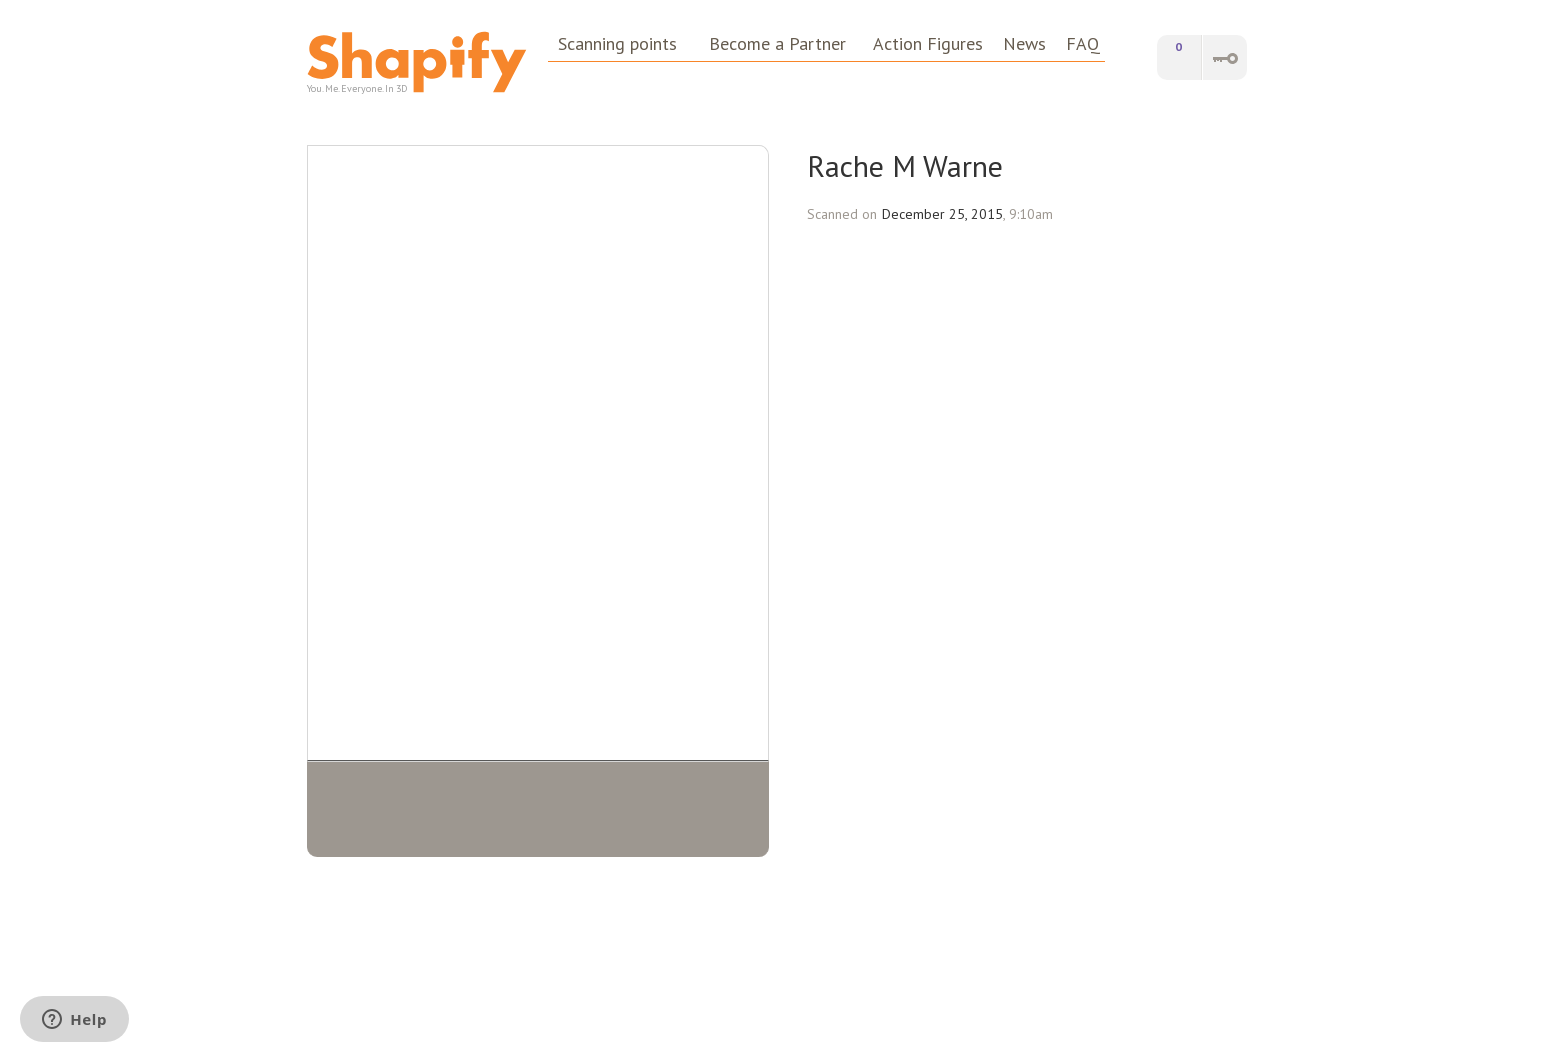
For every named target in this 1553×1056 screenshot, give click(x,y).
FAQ (1083, 44)
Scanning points (617, 44)
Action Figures (928, 44)
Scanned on (842, 214)
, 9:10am (1028, 214)
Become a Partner (777, 44)
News (1024, 44)
